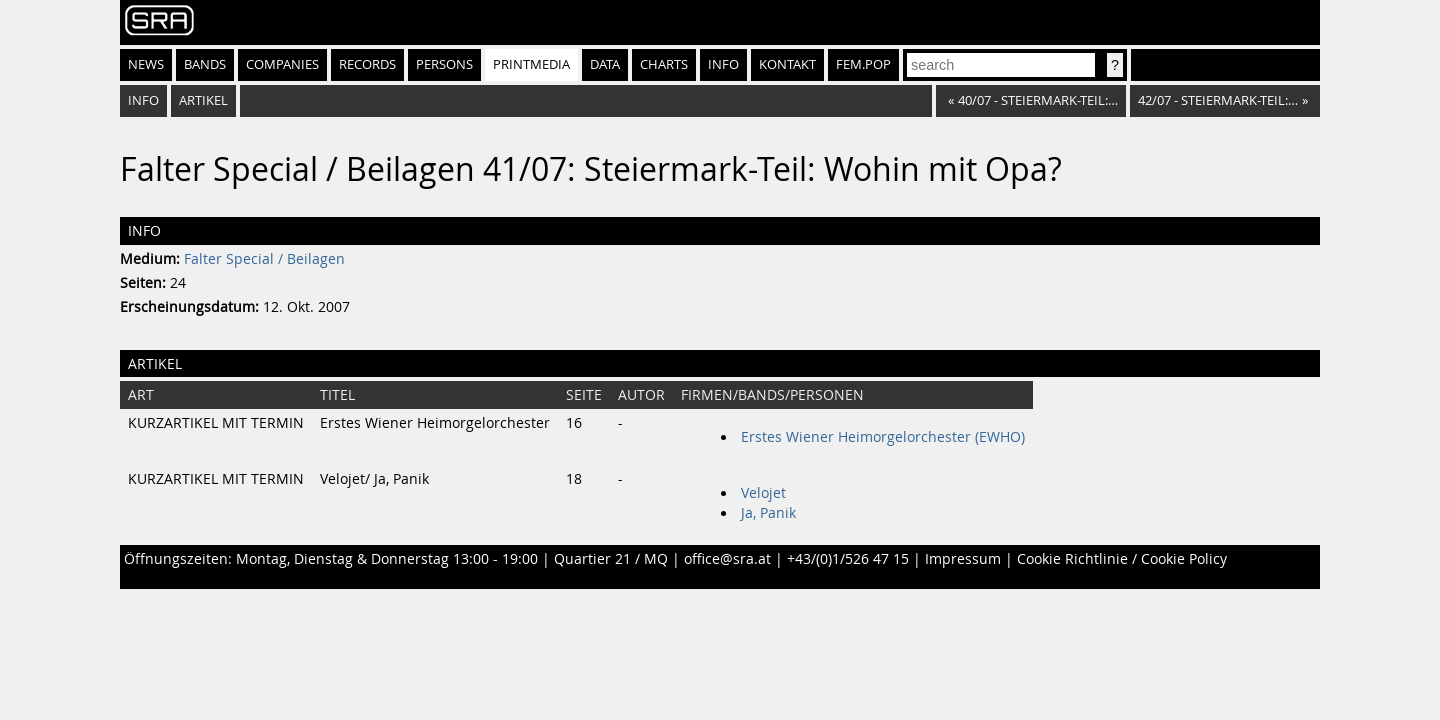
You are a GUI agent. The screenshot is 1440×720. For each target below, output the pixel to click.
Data (605, 64)
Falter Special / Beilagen (264, 259)
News (146, 64)
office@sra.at (727, 559)
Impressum (963, 559)
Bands (205, 64)
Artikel (203, 100)
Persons (444, 64)
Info (723, 64)
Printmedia (531, 64)
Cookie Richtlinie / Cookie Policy (1122, 559)
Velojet (763, 493)
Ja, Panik (768, 513)
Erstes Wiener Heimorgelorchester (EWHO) (883, 437)
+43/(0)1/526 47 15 (848, 559)
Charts (664, 64)
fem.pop (863, 64)
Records (367, 64)
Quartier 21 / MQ (611, 559)
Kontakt (787, 64)
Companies (282, 64)
